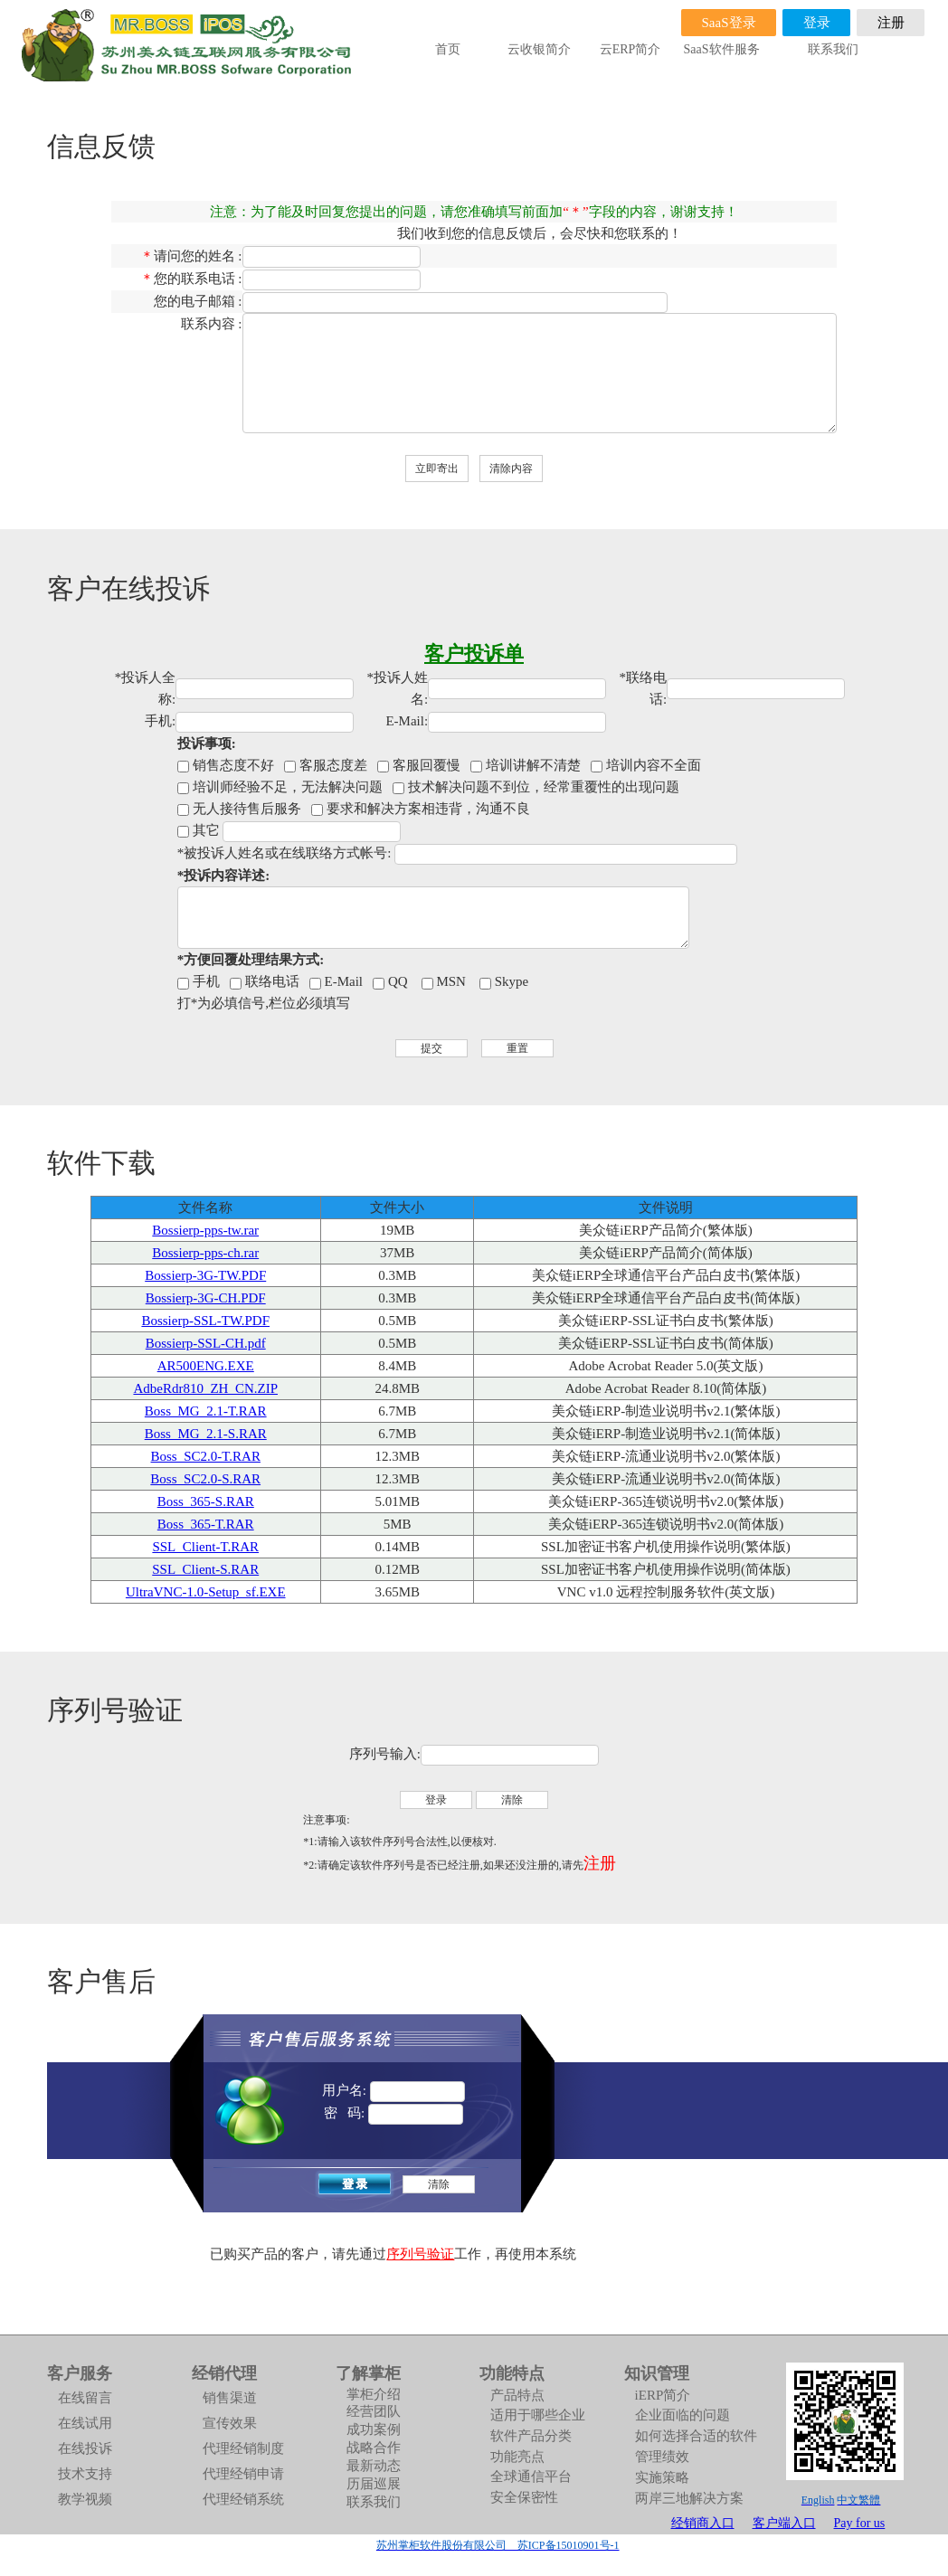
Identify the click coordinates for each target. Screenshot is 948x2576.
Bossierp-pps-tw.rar (205, 1230)
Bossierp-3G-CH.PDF (206, 1298)
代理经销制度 (243, 2448)
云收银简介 (539, 49)
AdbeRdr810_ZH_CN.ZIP (205, 1388)
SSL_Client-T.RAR (205, 1546)
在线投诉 (85, 2448)
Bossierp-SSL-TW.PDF (205, 1320)
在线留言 (85, 2398)
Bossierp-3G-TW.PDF (205, 1275)
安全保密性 (524, 2497)
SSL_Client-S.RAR (205, 1569)
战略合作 (373, 2447)
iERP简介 (663, 2395)
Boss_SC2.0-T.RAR (206, 1456)
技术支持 (85, 2474)
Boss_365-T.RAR (205, 1524)
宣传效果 (230, 2423)
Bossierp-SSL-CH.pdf (206, 1343)
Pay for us (860, 2523)
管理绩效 (662, 2456)
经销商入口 (703, 2523)
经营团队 (373, 2411)
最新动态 (373, 2465)
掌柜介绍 (373, 2394)
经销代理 (224, 2373)
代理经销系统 (243, 2499)
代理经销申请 (243, 2474)
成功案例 (373, 2429)
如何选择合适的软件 (696, 2436)
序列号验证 (420, 2254)
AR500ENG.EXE (205, 1366)
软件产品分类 (531, 2436)
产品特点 (517, 2395)
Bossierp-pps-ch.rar (205, 1252)
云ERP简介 (630, 49)
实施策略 (662, 2477)
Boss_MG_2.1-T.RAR (206, 1411)
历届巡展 (373, 2484)
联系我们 (833, 49)
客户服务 (79, 2373)
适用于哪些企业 (537, 2415)
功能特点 (512, 2373)
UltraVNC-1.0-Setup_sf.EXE (206, 1592)
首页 (447, 49)
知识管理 (656, 2373)
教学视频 (85, 2499)
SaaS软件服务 (722, 49)
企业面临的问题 (682, 2415)
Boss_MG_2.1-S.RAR (206, 1433)
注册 (599, 1863)
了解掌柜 (368, 2373)
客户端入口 (784, 2523)
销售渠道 (230, 2398)
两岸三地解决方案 (689, 2498)
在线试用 (85, 2423)
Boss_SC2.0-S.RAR (205, 1479)
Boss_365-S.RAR (205, 1501)
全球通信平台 (531, 2476)
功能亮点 (517, 2456)
